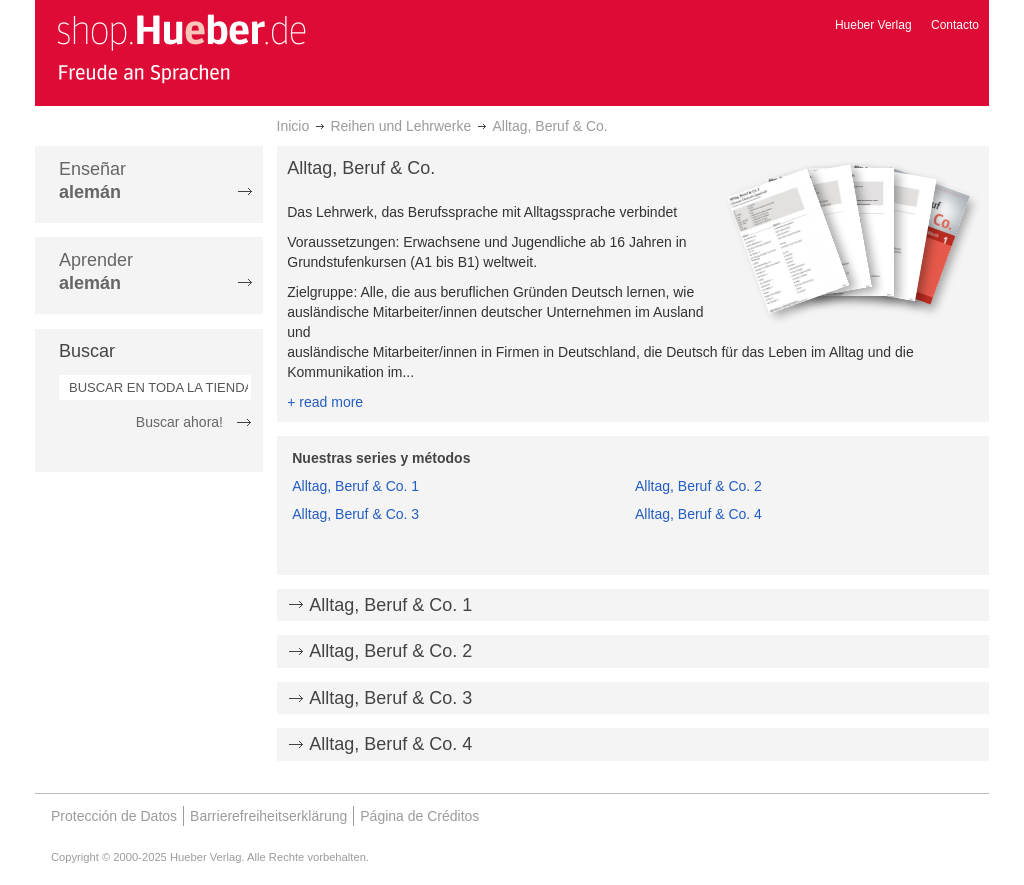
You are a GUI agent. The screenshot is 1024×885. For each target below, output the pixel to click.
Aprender (96, 271)
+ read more (325, 402)
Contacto (955, 25)
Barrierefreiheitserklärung (268, 816)
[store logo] (181, 48)
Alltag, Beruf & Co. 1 (355, 486)
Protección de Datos (114, 816)
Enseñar (92, 180)
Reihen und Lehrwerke (400, 126)
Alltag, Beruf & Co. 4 (698, 514)
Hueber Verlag (873, 25)
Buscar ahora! (179, 422)
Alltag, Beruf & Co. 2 (698, 486)
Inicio (293, 126)
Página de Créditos (419, 816)
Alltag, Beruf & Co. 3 (355, 514)
